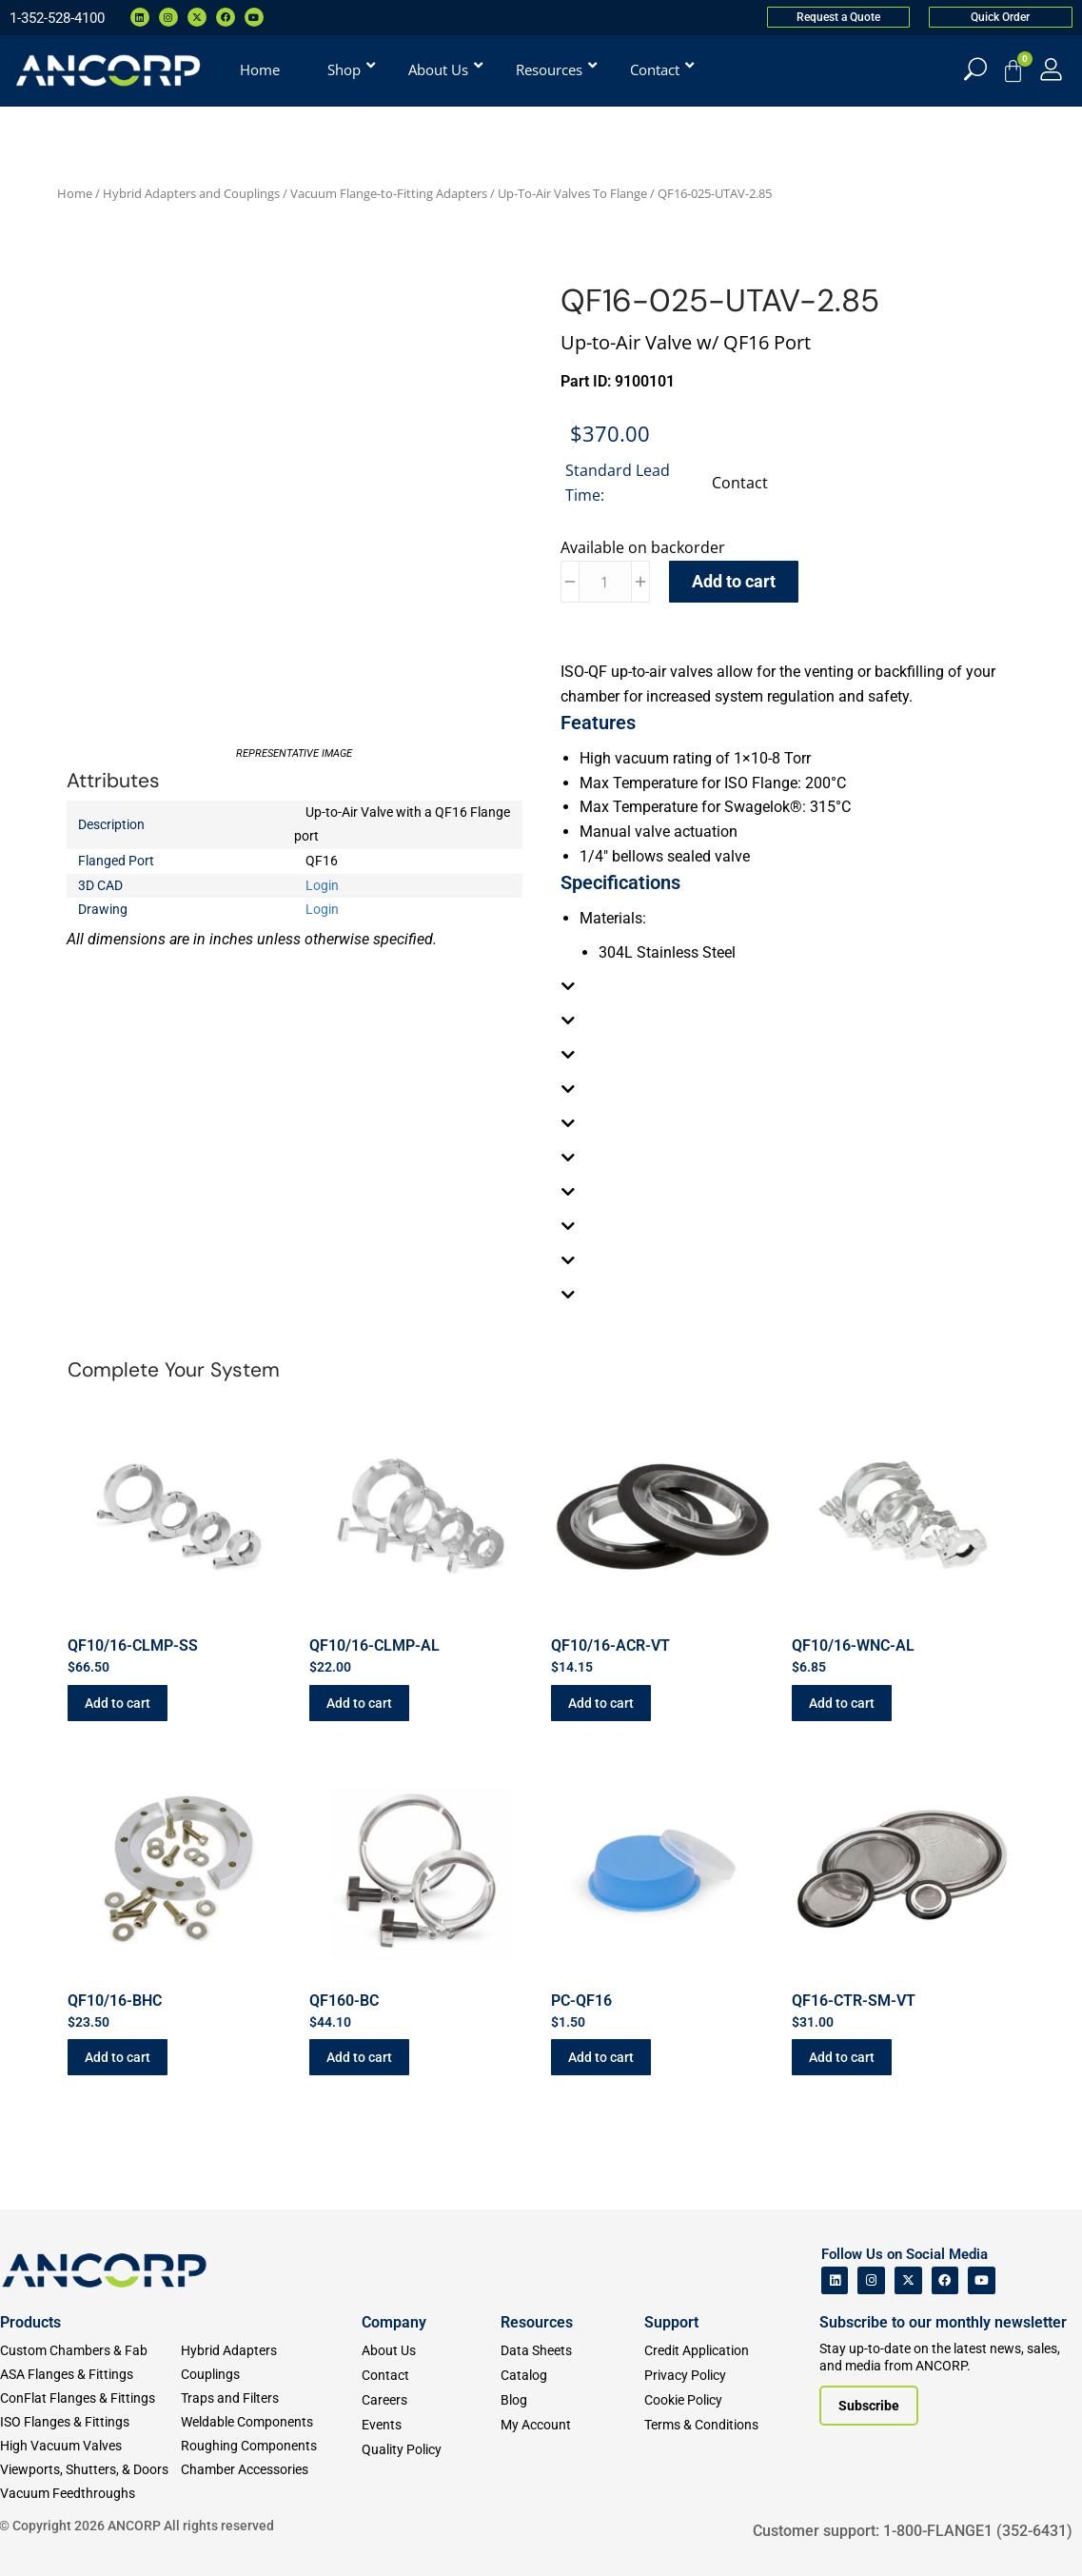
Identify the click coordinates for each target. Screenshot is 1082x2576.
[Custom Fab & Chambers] (90, 2351)
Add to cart (734, 581)
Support (671, 2322)
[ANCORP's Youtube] (981, 2280)
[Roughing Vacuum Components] (271, 2446)
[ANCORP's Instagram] (871, 2280)
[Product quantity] (605, 582)
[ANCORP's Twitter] (908, 2280)
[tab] (788, 986)
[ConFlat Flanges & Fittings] (90, 2398)
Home (74, 193)
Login (322, 885)
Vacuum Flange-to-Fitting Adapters (388, 193)
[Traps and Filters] (271, 2398)
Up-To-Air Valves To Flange (572, 193)
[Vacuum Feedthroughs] (90, 2494)
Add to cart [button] (117, 1703)
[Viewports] (90, 2470)
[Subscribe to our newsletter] (868, 2406)
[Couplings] (271, 2375)
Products (30, 2322)
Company (394, 2322)
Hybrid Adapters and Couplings (191, 193)
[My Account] (1051, 69)
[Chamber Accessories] (271, 2470)
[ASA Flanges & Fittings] (90, 2375)
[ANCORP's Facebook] (945, 2280)
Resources (537, 2322)
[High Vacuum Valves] (90, 2446)
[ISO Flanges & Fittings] (90, 2422)
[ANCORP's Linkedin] (835, 2280)
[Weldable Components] (271, 2422)
